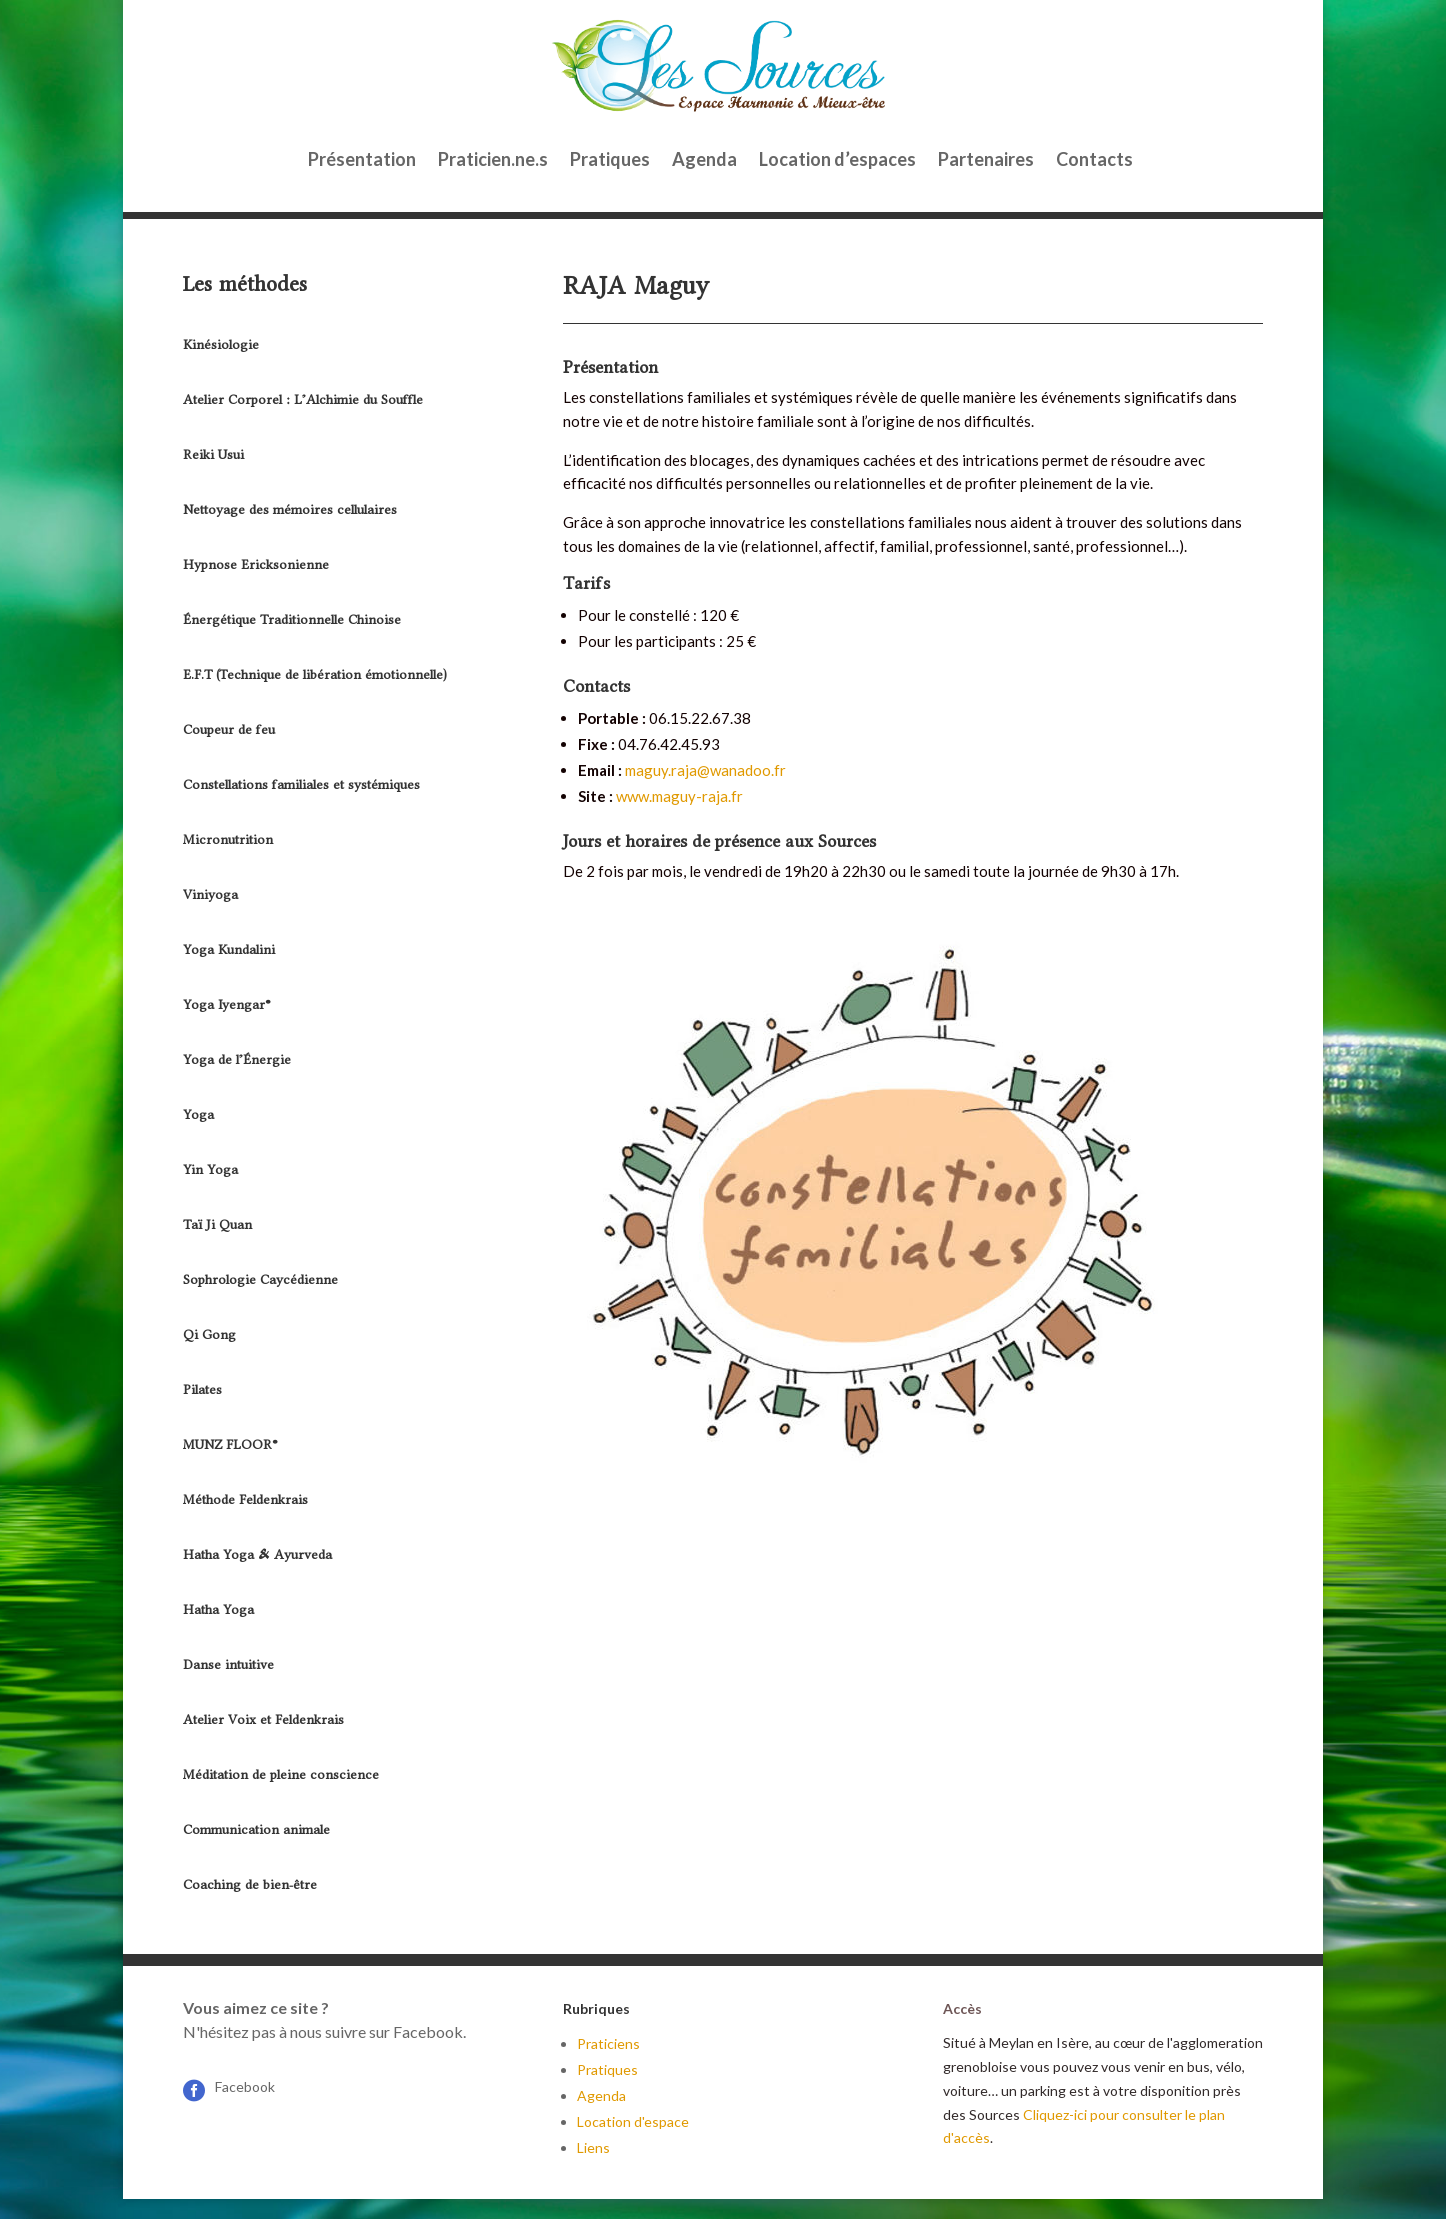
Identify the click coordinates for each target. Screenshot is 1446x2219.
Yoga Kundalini (229, 949)
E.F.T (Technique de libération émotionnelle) (315, 674)
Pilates (202, 1389)
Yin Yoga (210, 1169)
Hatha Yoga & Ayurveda (257, 1554)
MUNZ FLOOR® (230, 1444)
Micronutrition (228, 839)
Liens (593, 2147)
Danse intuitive (228, 1664)
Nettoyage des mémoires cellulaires (290, 509)
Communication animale (256, 1829)
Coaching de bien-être (250, 1884)
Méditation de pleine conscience (281, 1774)
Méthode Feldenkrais (245, 1499)
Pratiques (610, 159)
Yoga (198, 1114)
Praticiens (608, 2043)
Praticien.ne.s (493, 159)
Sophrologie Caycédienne (260, 1279)
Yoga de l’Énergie (237, 1059)
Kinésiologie (221, 344)
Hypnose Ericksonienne (256, 564)
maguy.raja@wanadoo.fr (705, 770)
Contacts (1094, 159)
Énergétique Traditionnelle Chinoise (292, 619)
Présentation (362, 159)
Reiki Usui (213, 454)
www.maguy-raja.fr (679, 796)
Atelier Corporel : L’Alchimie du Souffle (303, 399)
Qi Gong (209, 1334)
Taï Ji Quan (217, 1224)
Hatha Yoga (218, 1609)
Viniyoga (210, 894)
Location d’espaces (837, 159)
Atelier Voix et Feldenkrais (263, 1719)
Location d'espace (633, 2121)
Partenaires (986, 159)
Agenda (704, 159)
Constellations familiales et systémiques (301, 784)
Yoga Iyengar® (227, 1004)
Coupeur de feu (229, 729)
